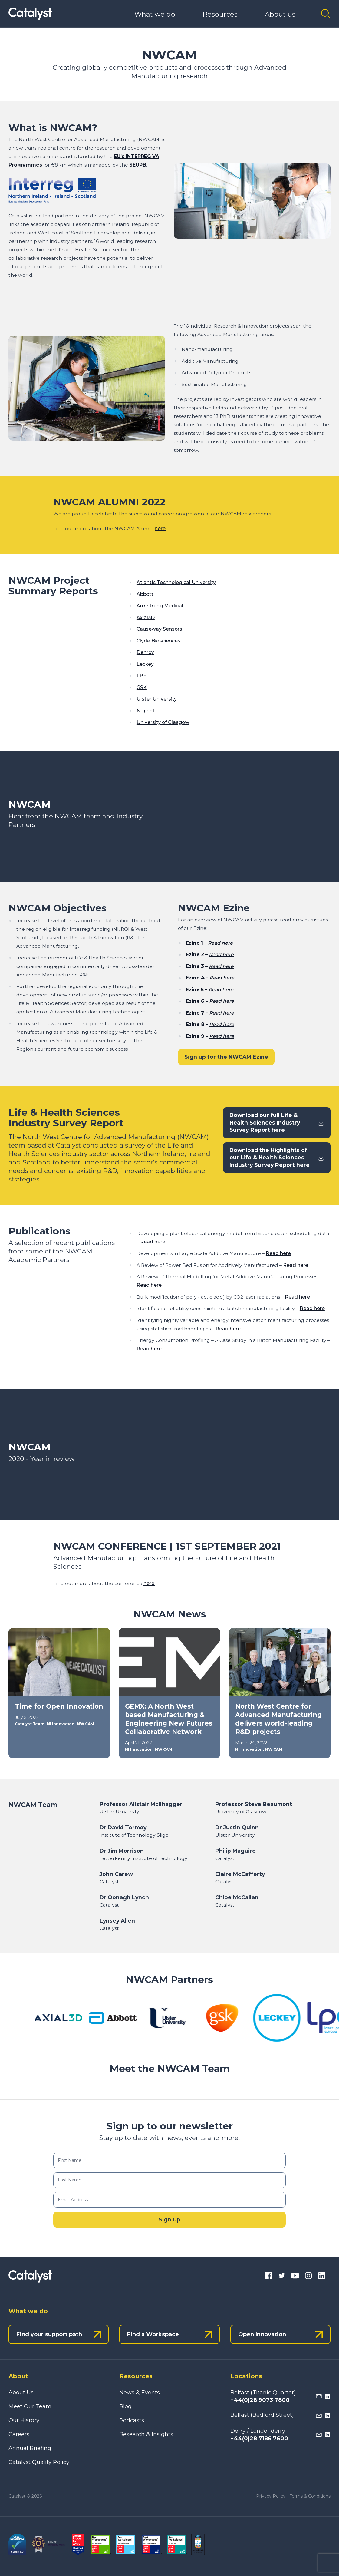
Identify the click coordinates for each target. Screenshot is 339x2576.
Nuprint (146, 711)
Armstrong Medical (160, 606)
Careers (18, 2434)
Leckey (145, 664)
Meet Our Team (29, 2406)
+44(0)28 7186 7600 (259, 2438)
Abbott (145, 594)
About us (280, 14)
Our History (23, 2420)
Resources (220, 14)
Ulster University (157, 699)
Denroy (145, 652)
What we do (154, 14)
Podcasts (131, 2420)
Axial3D (146, 617)
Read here (220, 943)
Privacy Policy (270, 2496)
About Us (21, 2392)
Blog (125, 2406)
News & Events (139, 2392)
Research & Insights (146, 2434)
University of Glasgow (163, 722)
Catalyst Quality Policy (38, 2462)
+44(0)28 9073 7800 (260, 2400)
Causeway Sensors (159, 629)
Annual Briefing (29, 2448)
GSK (142, 687)
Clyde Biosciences (158, 641)
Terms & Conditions (310, 2496)
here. (149, 1583)
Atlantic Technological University (176, 582)
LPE (141, 676)
